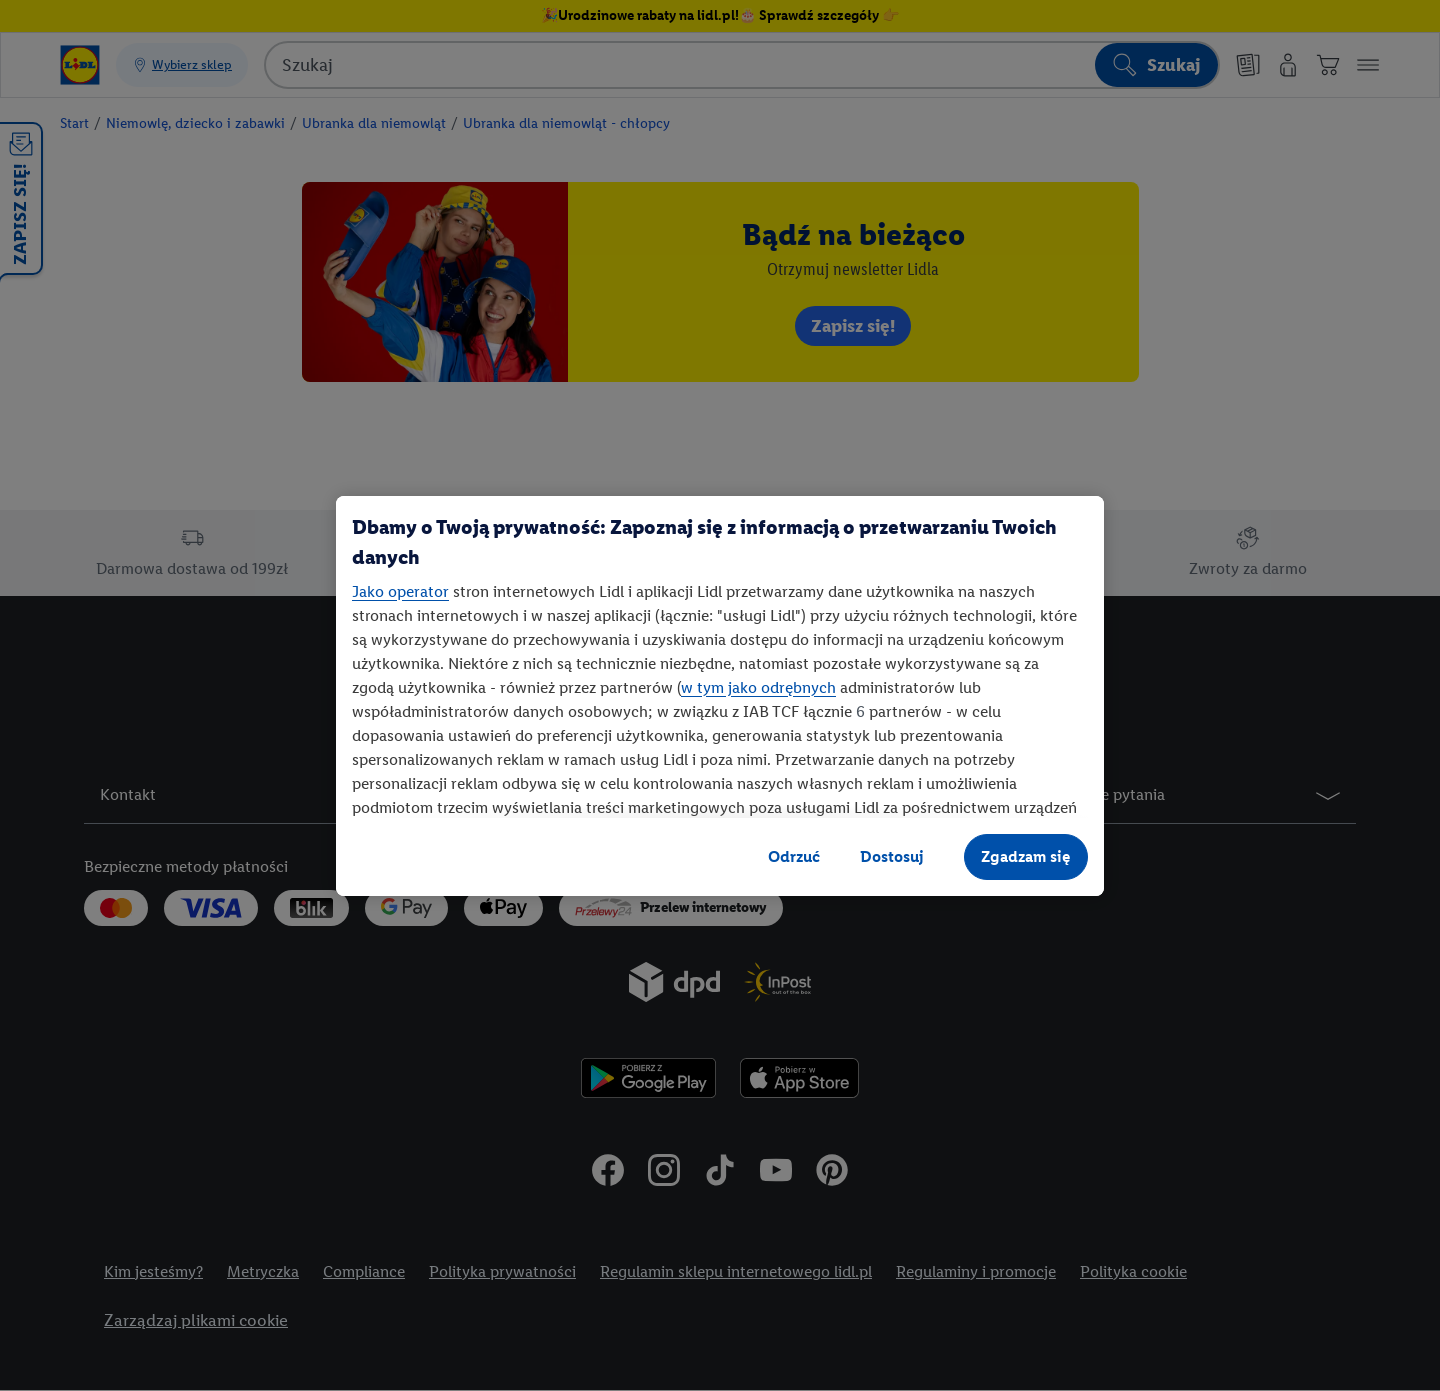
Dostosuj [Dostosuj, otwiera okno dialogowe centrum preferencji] (892, 856)
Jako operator (400, 591)
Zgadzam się (1026, 856)
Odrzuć (794, 856)
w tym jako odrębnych (758, 687)
